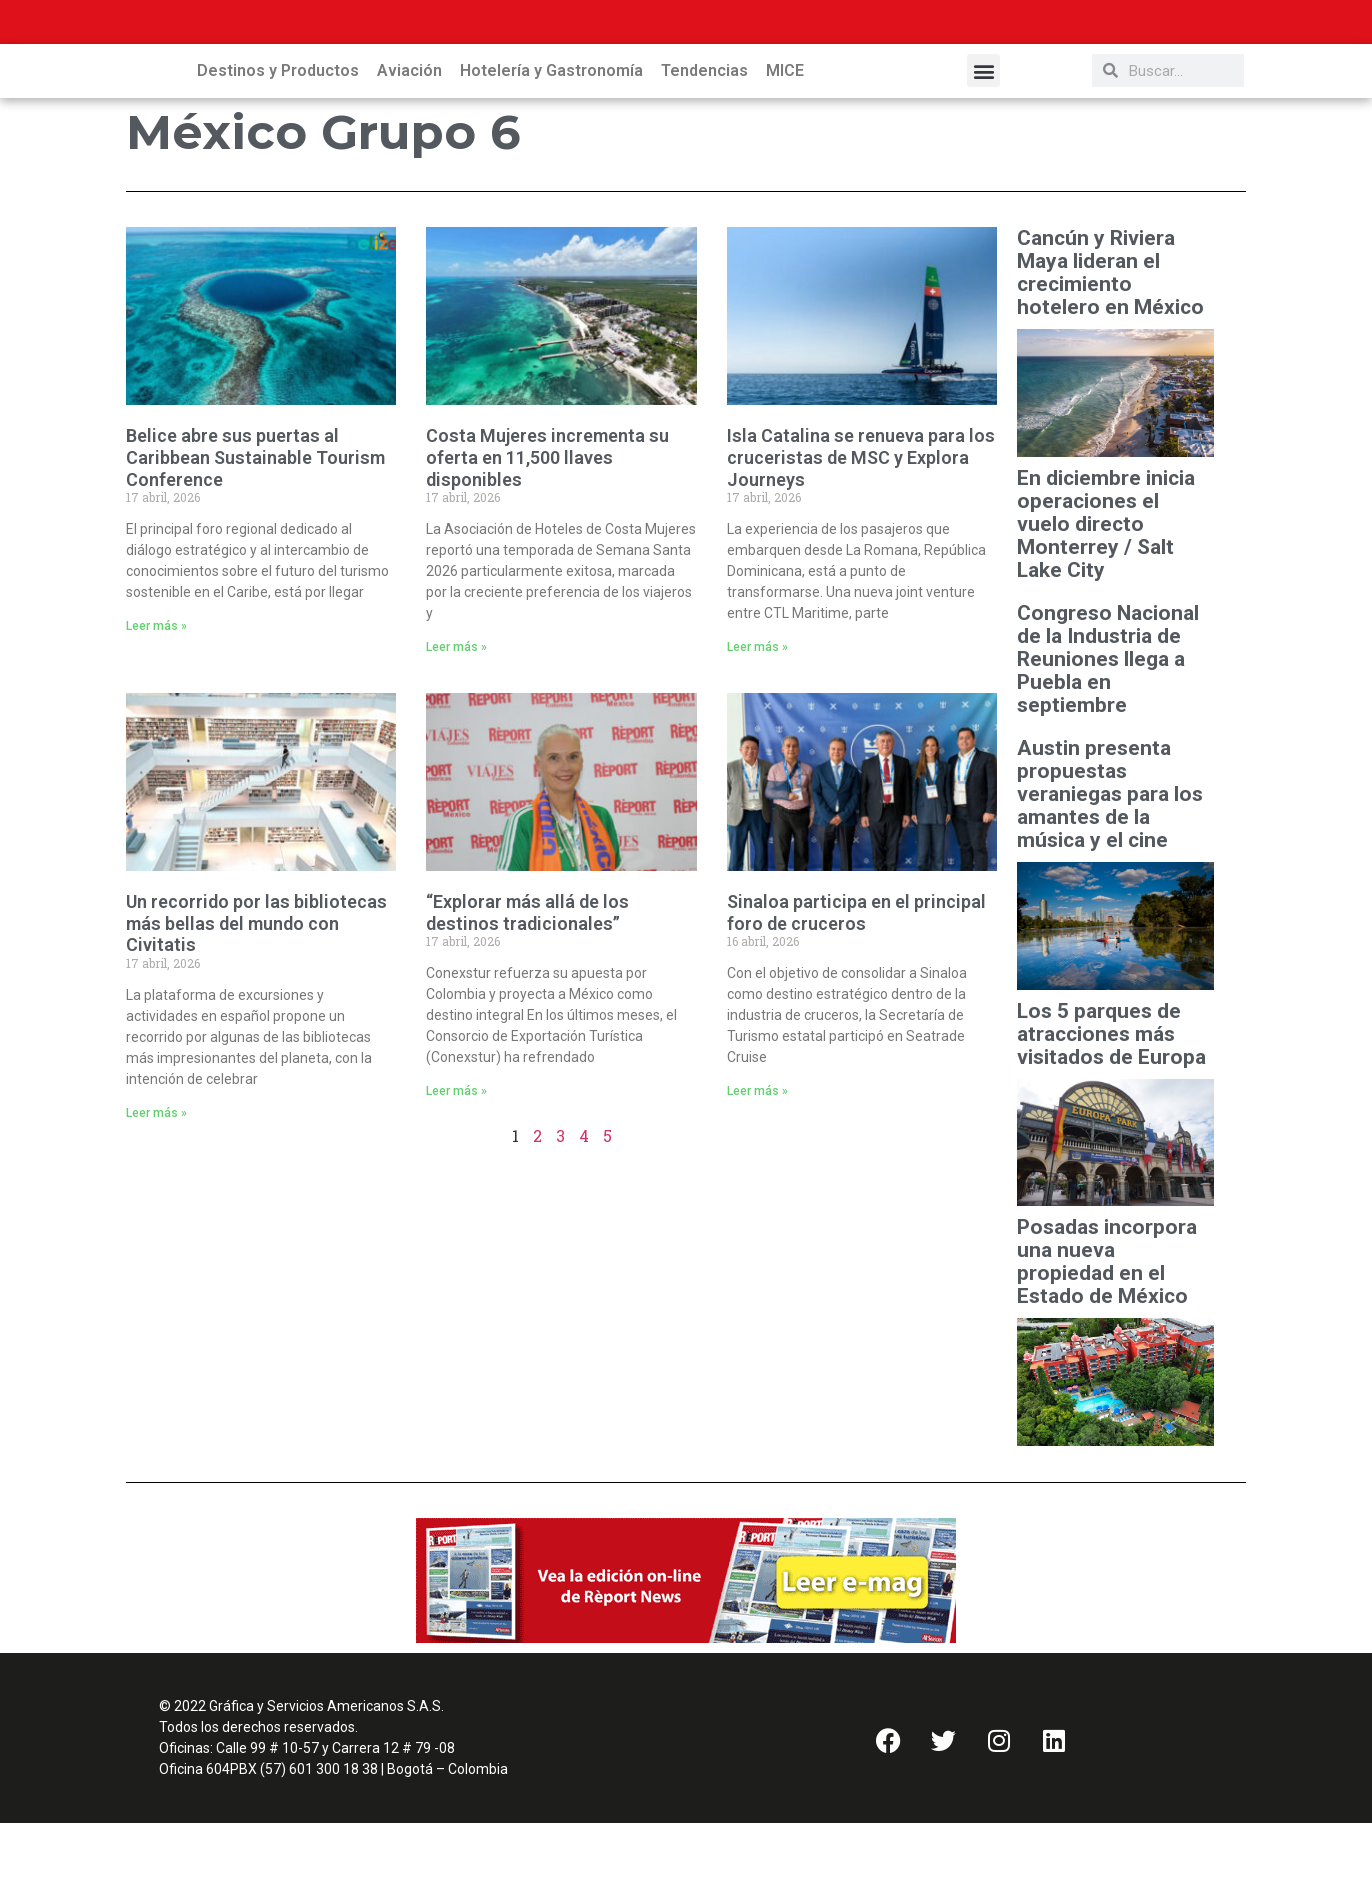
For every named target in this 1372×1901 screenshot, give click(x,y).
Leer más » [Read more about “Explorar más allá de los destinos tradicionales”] (456, 1169)
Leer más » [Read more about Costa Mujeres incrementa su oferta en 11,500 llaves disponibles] (456, 725)
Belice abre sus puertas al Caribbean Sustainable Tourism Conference (255, 535)
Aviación (409, 148)
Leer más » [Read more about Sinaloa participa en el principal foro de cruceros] (757, 1169)
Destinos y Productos (278, 148)
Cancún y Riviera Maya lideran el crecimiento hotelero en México (1110, 351)
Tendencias (704, 148)
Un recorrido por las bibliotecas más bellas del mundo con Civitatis (256, 1001)
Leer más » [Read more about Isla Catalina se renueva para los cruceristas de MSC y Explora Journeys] (757, 725)
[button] (983, 148)
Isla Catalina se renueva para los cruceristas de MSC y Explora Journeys (861, 535)
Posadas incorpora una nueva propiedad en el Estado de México (1107, 1340)
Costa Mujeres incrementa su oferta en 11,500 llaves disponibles (547, 535)
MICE (785, 148)
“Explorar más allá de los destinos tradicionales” (527, 990)
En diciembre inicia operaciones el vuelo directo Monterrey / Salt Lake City (1106, 602)
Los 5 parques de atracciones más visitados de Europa (1114, 1112)
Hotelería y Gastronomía (551, 148)
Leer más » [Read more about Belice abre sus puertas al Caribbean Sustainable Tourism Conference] (156, 704)
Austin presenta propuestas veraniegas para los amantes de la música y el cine (1110, 872)
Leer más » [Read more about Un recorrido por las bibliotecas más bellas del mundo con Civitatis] (156, 1191)
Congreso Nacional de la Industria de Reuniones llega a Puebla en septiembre (1108, 737)
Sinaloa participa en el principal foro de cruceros (856, 990)
